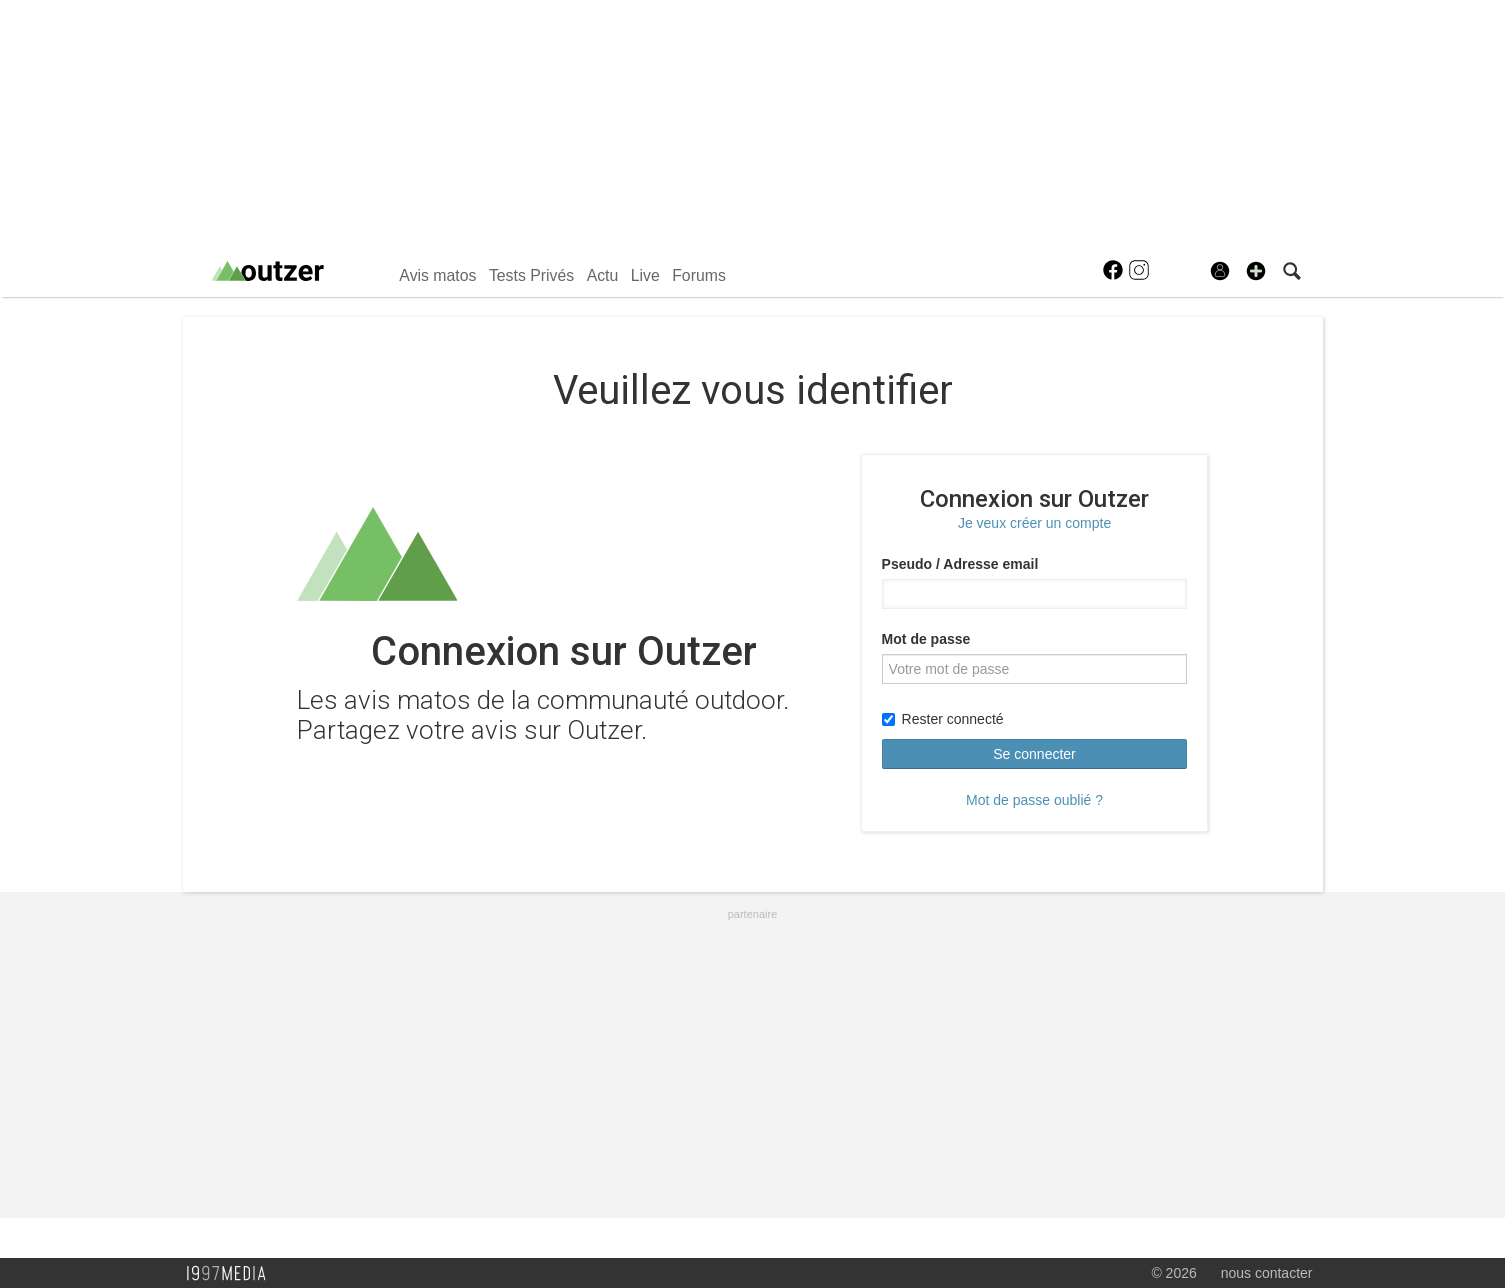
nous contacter (1267, 1273)
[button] (1256, 271)
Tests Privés (531, 275)
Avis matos (437, 275)
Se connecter (1034, 754)
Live (645, 275)
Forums (699, 275)
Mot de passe (926, 639)
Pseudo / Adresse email (960, 564)
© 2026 (1173, 1273)
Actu (603, 275)
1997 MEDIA (232, 1274)
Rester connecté (943, 719)
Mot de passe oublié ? (1034, 800)
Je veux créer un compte (1034, 523)
